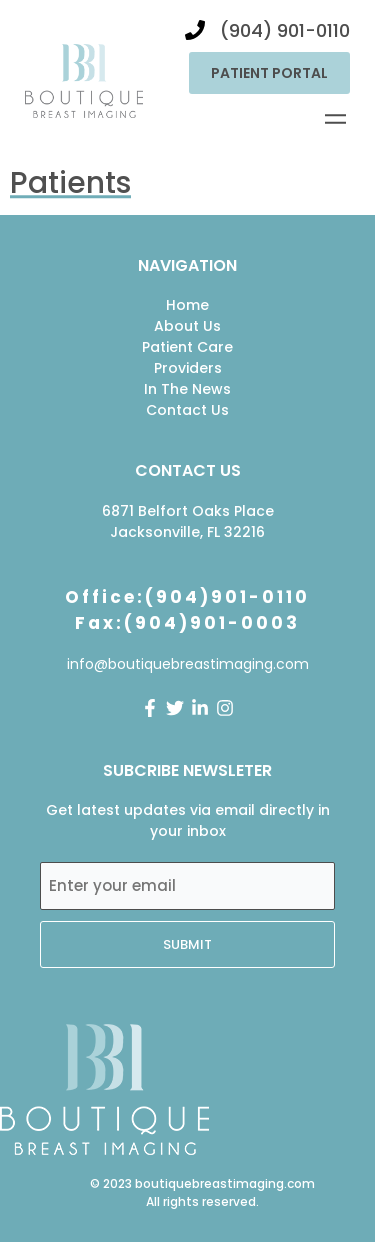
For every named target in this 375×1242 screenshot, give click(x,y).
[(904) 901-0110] (195, 30)
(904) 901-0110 (285, 30)
